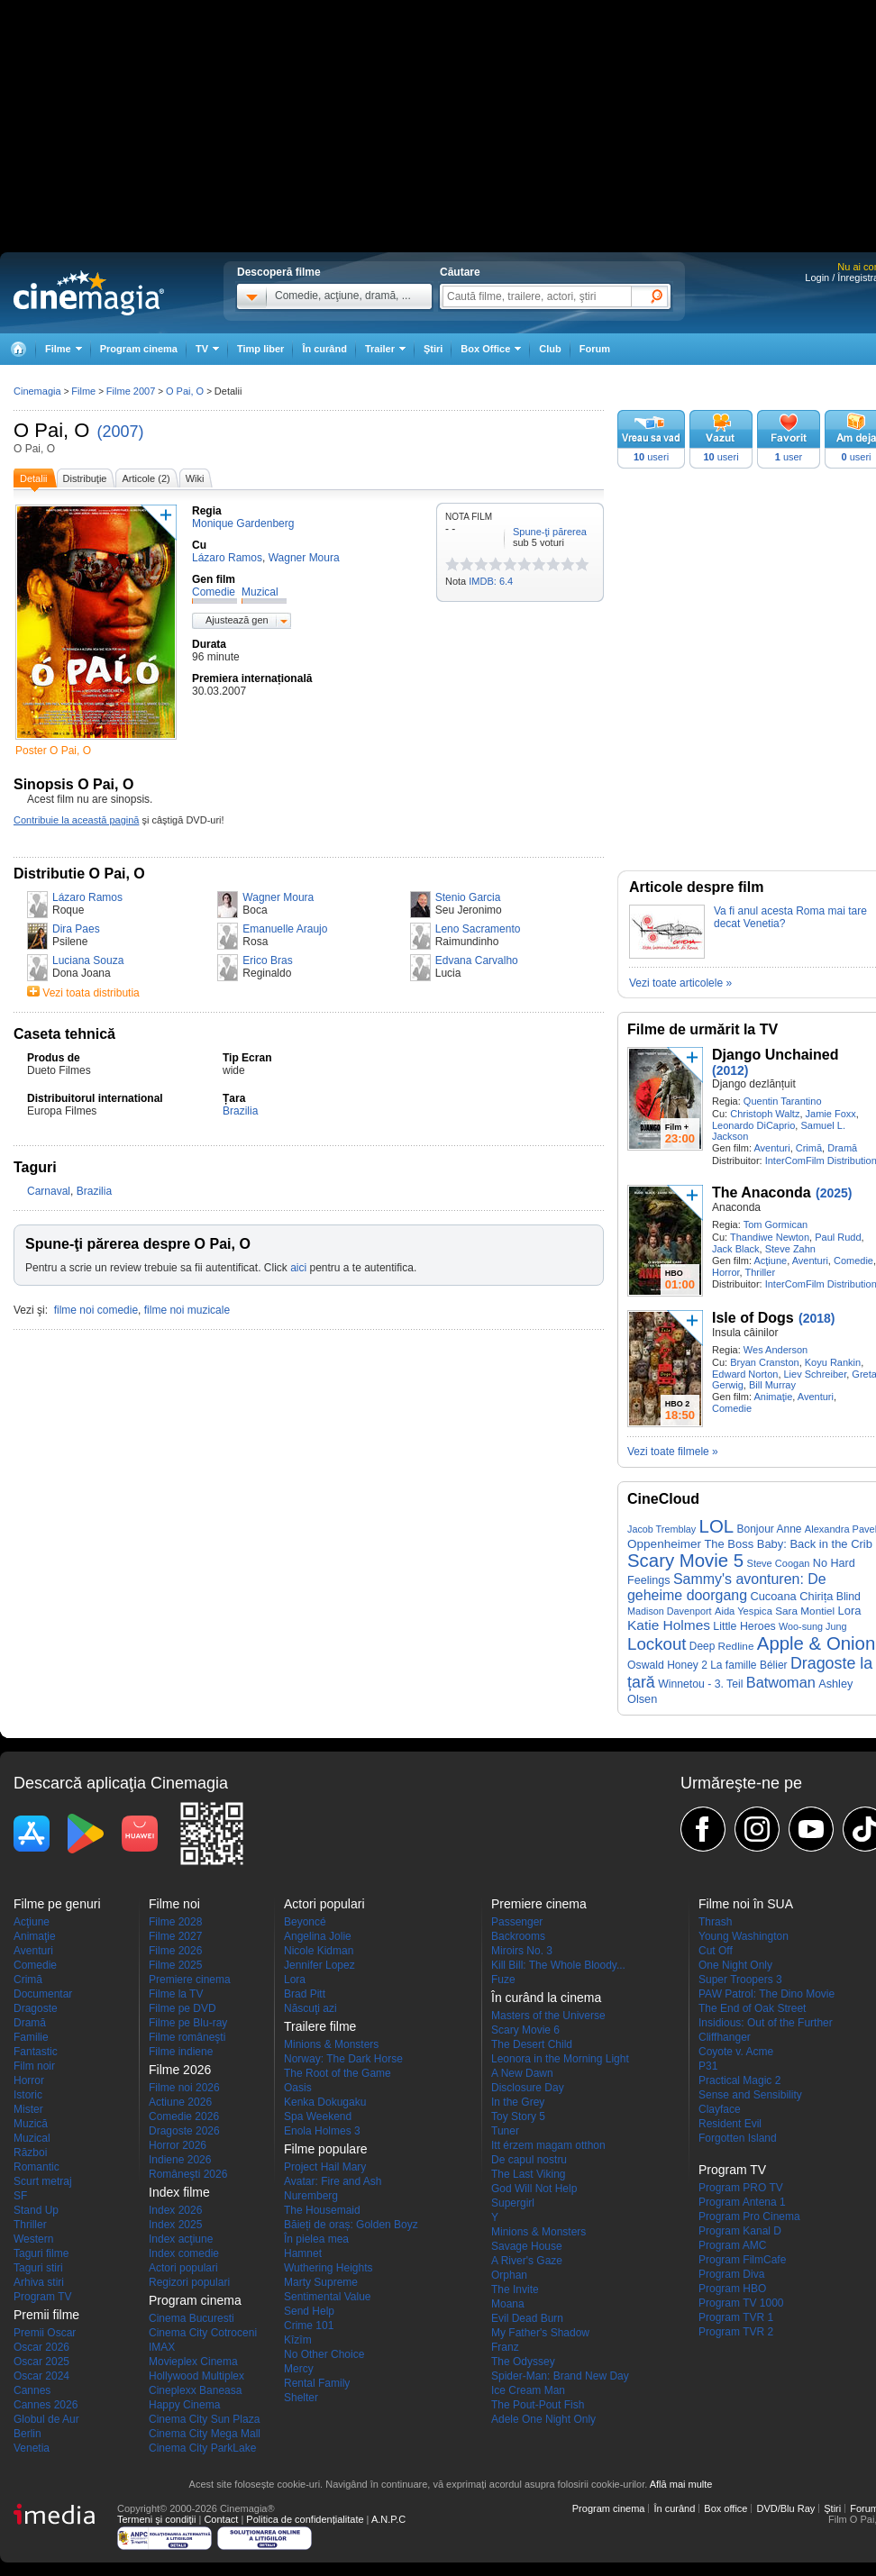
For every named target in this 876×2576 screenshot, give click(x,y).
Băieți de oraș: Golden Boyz (351, 2224)
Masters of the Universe (548, 2015)
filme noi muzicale (187, 1310)
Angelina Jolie (317, 1936)
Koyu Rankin (833, 1362)
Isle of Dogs (753, 1317)
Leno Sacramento (478, 929)
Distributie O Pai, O (79, 873)
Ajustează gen (237, 619)
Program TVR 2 (735, 2332)
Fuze (503, 1979)
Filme (83, 391)
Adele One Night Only (543, 2419)
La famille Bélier (748, 1665)
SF (20, 2195)
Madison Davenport (669, 1611)
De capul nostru (529, 2159)
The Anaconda (761, 1192)
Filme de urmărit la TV (702, 1029)
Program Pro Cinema (749, 2216)
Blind (848, 1596)
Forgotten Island (737, 2138)
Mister (28, 2109)
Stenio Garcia (468, 897)
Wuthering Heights (328, 2268)
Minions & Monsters (331, 2044)
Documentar (43, 1994)
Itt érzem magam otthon (548, 2145)
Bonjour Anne (768, 1529)
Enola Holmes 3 (322, 2131)
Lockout (657, 1643)
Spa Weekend (317, 2116)
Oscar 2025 (41, 2361)
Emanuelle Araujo (284, 929)
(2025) (834, 1193)
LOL (717, 1526)
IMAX (162, 2347)
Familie (31, 2037)
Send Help (309, 2311)
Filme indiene (181, 2051)
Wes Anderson (776, 1349)
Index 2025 (175, 2224)
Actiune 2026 (180, 2102)
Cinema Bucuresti (191, 2318)
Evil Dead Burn (527, 2318)
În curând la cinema (546, 1997)
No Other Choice (324, 2354)
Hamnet (303, 2253)
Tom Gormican (776, 1224)
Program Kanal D (739, 2231)
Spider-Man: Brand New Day (560, 2376)
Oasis (298, 2087)
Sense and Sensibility (750, 2095)
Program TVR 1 (735, 2317)
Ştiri (433, 348)
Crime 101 (308, 2325)
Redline (736, 1646)
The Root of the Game (337, 2073)
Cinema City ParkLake (202, 2448)
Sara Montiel (805, 1610)
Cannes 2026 (46, 2405)
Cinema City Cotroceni (203, 2332)
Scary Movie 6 (525, 2030)
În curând (324, 348)
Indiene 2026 (180, 2159)
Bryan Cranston (764, 1362)
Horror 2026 (177, 2145)
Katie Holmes (668, 1625)
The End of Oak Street (752, 2008)
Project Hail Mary (325, 2167)
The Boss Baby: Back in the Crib (787, 1544)
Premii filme (46, 2314)
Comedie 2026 (184, 2116)
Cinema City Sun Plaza (204, 2419)
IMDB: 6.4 (491, 581)
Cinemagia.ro (89, 292)
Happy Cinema (184, 2405)
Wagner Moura (278, 897)
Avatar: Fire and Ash (333, 2181)
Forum (594, 348)
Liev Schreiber (815, 1374)
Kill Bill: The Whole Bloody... (558, 1965)
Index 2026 (175, 2210)
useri (651, 456)
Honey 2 (687, 1665)
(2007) (119, 432)
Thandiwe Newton (769, 1237)
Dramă (842, 1147)
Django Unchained (775, 1054)
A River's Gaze (526, 2260)
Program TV (42, 2296)
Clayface (719, 2109)
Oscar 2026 (41, 2347)
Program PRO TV (740, 2187)
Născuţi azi (310, 2008)
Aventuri (771, 1147)
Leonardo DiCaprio (753, 1125)
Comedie (853, 1260)
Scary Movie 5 (685, 1560)
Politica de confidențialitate (304, 2519)
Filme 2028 (175, 1922)
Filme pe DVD (182, 2008)
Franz (505, 2347)
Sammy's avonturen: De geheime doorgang (726, 1587)
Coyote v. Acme (735, 2051)
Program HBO (732, 2288)
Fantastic (36, 2051)
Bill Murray (772, 1384)
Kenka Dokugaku (325, 2102)
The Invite (515, 2289)
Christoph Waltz (764, 1113)
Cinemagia (37, 391)
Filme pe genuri (57, 1904)
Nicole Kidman (318, 1950)
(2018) (816, 1318)
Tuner (505, 2131)
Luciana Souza (87, 960)
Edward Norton (745, 1374)
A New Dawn (522, 2073)
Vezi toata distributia (90, 993)
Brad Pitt (304, 1994)
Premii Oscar (45, 2332)
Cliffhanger (724, 2037)
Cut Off (715, 1950)
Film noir (34, 2066)
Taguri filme (41, 2253)
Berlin (27, 2433)
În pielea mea (316, 2239)
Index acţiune (181, 2239)
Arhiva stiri (39, 2282)
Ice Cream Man (528, 2390)
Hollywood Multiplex (196, 2376)
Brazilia (240, 1111)
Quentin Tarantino (783, 1101)
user (789, 456)
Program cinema (139, 348)
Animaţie (772, 1396)
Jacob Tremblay (661, 1529)
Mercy (299, 2368)
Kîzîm (298, 2340)
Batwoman (781, 1682)
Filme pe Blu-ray (188, 2022)
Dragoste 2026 (184, 2131)
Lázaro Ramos (87, 897)
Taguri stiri (38, 2268)
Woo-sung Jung (812, 1626)
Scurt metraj (43, 2181)
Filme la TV (176, 1994)
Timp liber (260, 348)
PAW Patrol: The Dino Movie (766, 1994)
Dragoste (36, 2008)
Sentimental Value (327, 2296)
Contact (221, 2519)
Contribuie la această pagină (76, 820)
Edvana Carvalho (476, 960)
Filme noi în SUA (745, 1904)
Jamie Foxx (831, 1113)
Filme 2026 (175, 1950)
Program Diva (731, 2274)
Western (33, 2239)
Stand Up (36, 2210)
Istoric (28, 2095)
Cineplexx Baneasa (195, 2390)
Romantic (36, 2167)
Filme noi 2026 (184, 2087)
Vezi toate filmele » (672, 1451)
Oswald (645, 1665)
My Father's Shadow (540, 2332)
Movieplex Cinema (193, 2361)
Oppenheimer (664, 1544)
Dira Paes (76, 929)
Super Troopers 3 (740, 1979)
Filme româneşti (187, 2037)
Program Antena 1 (742, 2202)
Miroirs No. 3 (521, 1950)
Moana (508, 2304)
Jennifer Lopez (319, 1965)
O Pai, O (51, 430)
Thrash (715, 1922)
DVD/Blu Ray (785, 2508)
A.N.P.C (388, 2519)
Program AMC (732, 2245)
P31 (707, 2066)
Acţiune (770, 1260)
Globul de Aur (46, 2419)
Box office (725, 2508)
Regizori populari (189, 2282)
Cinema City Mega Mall (204, 2433)
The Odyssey (523, 2361)
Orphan (509, 2275)
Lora (850, 1610)
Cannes (32, 2390)
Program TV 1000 (741, 2303)
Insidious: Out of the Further (765, 2022)
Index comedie (184, 2253)
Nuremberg (311, 2195)
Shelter (301, 2397)
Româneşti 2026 (188, 2174)
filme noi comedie (96, 1310)
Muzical (32, 2138)
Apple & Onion (816, 1643)
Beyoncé (305, 1922)
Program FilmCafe (742, 2259)
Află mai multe (681, 2484)
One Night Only (735, 1965)
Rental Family (317, 2383)
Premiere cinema (190, 1979)
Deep (702, 1646)
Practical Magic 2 (739, 2080)
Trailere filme (320, 2026)
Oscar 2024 (41, 2376)
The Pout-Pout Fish (537, 2405)
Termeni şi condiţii (156, 2519)
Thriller (759, 1272)
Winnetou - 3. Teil (700, 1684)
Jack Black (736, 1248)
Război (30, 2152)
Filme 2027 (175, 1936)
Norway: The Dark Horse (343, 2059)
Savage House (526, 2246)
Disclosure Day (527, 2087)
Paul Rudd (838, 1237)
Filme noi (174, 1904)
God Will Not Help (534, 2188)
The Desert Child (531, 2044)
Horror (726, 1272)
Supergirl (512, 2203)
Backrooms (518, 1936)
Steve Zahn (790, 1248)
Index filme (179, 2192)
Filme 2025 (175, 1965)
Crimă (809, 1147)
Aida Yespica (743, 1611)
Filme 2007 (130, 391)
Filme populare (326, 2149)
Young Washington (743, 1936)
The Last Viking (528, 2174)
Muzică (31, 2123)
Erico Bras (267, 960)
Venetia (32, 2448)
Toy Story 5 (518, 2116)
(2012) (730, 1070)
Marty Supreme (321, 2282)
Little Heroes (744, 1626)
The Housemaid (322, 2210)
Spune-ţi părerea (550, 531)
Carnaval (48, 1191)
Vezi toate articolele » (680, 983)
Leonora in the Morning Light (560, 2059)
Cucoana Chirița (791, 1596)
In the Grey (517, 2102)
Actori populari (183, 2268)
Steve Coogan (778, 1563)
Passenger (517, 1922)
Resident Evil (730, 2123)
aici (298, 1267)
